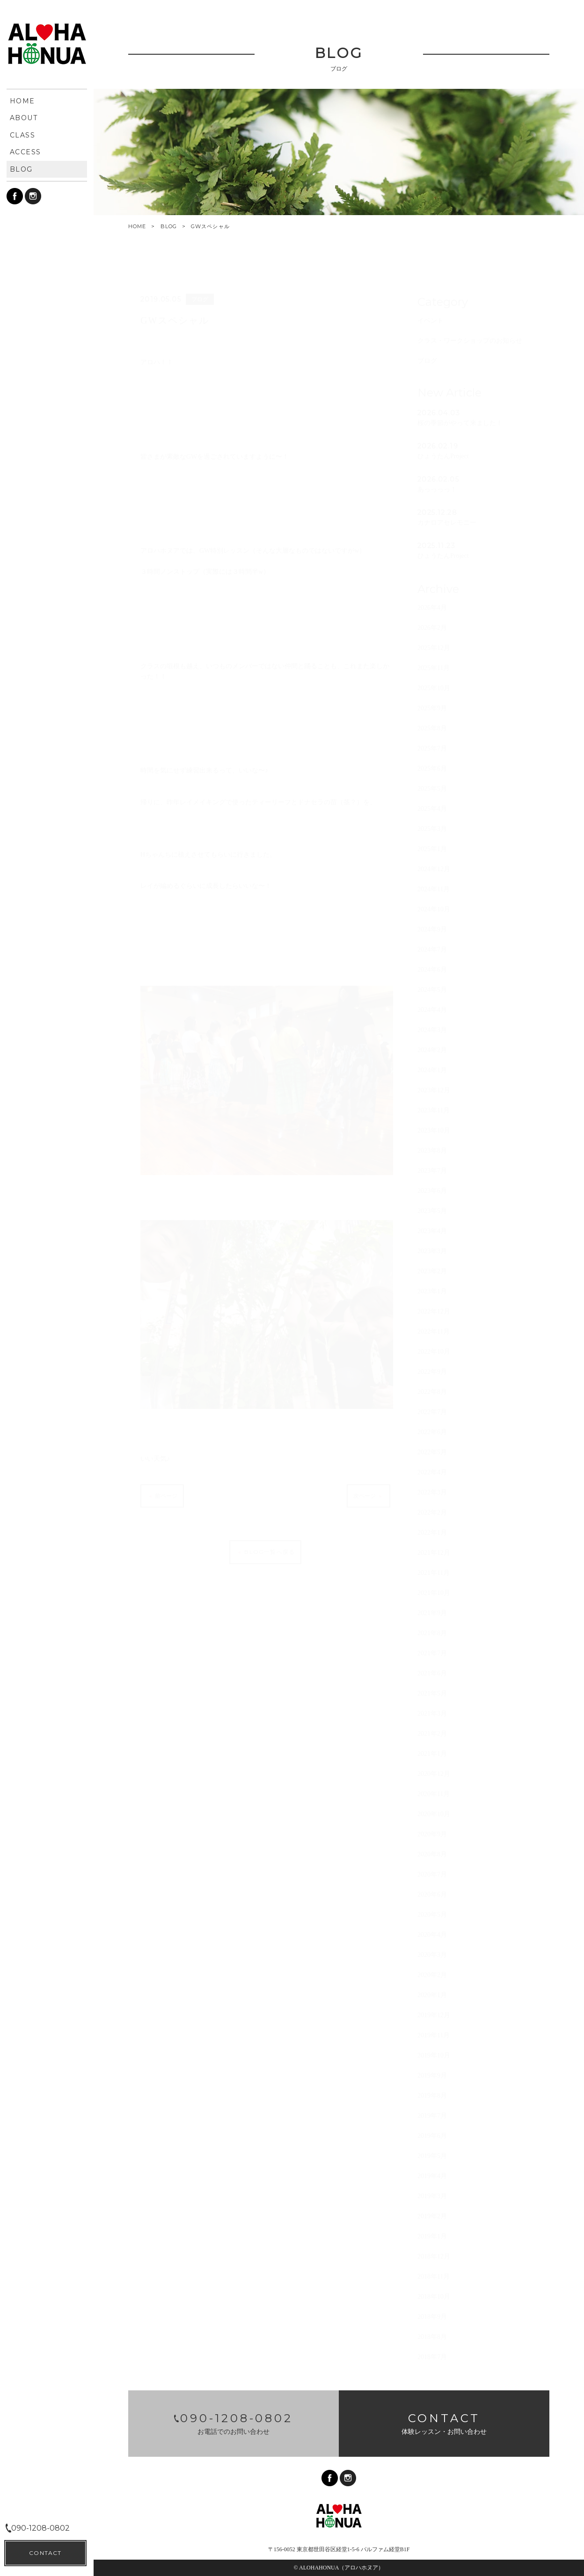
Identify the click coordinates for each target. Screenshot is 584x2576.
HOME (137, 227)
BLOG (169, 226)
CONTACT (45, 2552)
